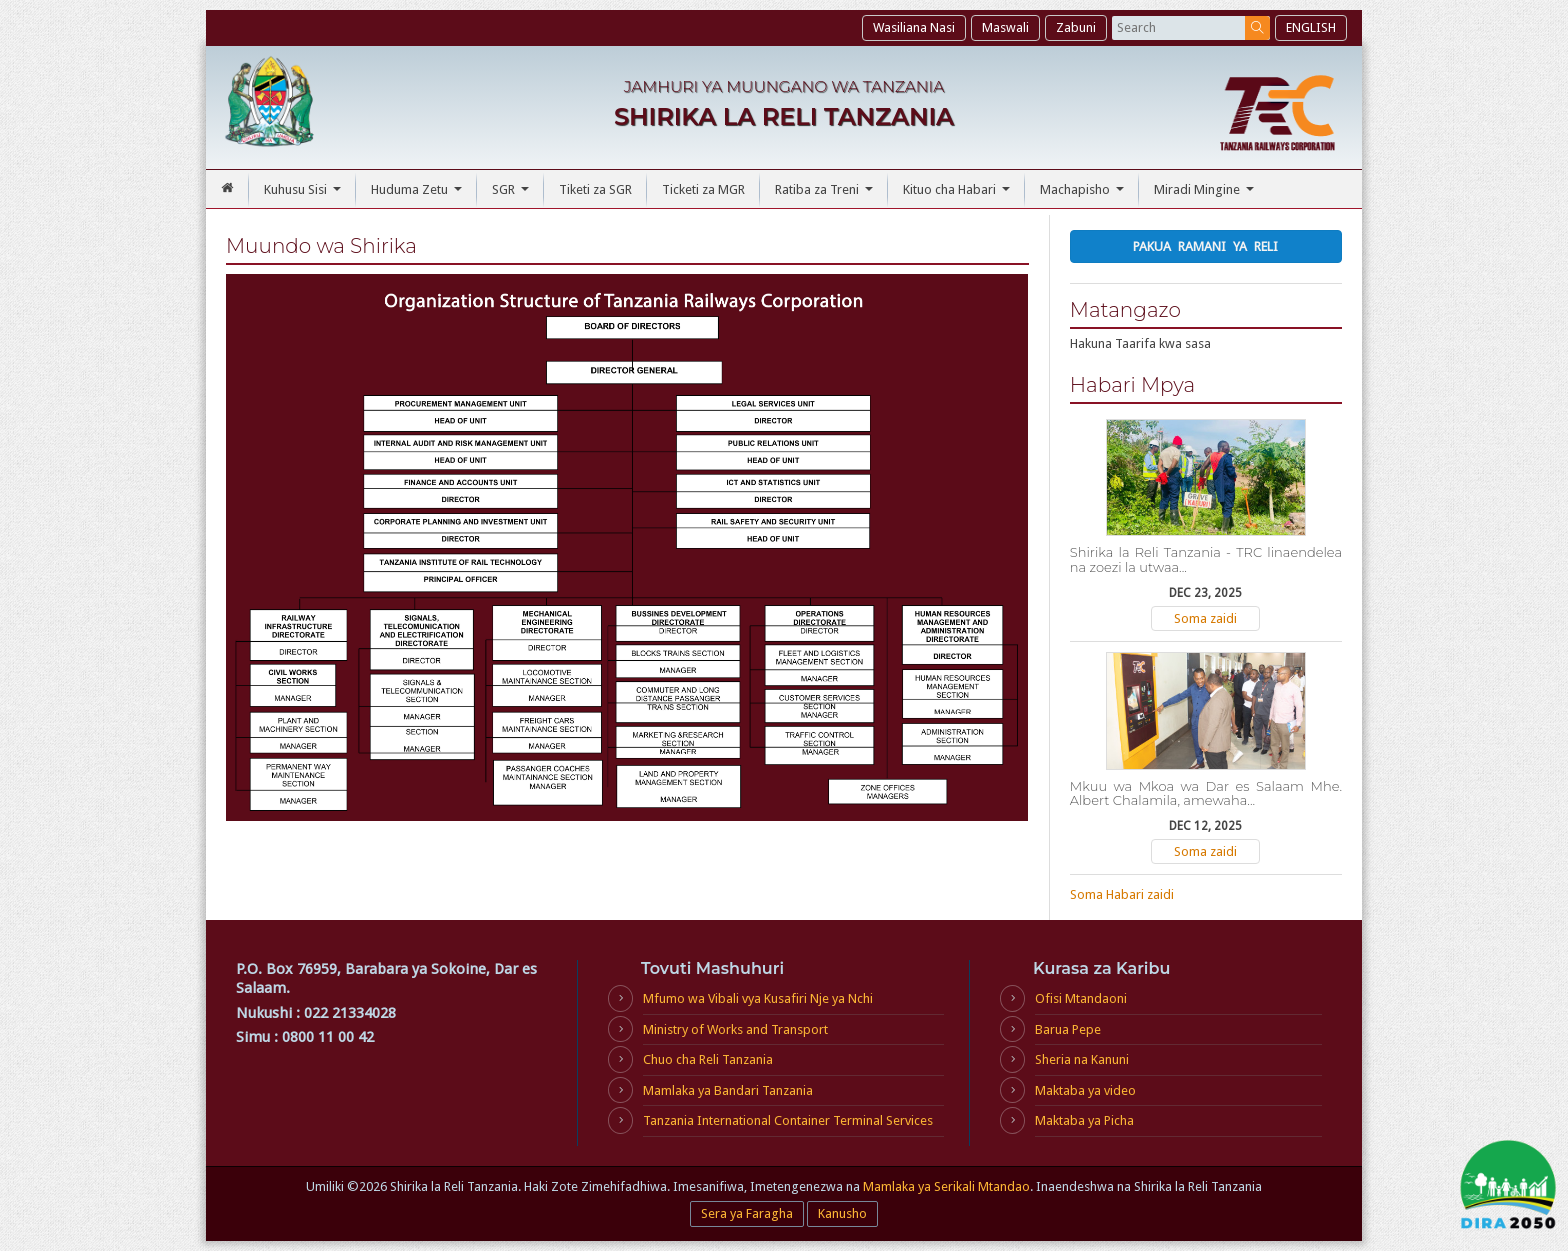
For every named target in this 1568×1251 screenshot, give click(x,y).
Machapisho (1084, 195)
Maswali (1005, 27)
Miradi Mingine (1206, 195)
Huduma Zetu (419, 195)
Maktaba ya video (1085, 1090)
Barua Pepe (1068, 1029)
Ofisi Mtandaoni (1081, 998)
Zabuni (1076, 27)
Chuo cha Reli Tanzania (708, 1059)
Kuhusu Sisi (305, 195)
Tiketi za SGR (595, 189)
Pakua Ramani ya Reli (1205, 246)
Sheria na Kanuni (1082, 1059)
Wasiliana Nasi (914, 27)
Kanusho (842, 1213)
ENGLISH (1311, 27)
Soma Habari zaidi (1122, 894)
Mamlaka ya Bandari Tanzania (728, 1090)
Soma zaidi (1205, 618)
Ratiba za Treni (826, 195)
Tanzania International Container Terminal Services (788, 1120)
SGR (513, 195)
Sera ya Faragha (747, 1213)
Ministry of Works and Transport (735, 1029)
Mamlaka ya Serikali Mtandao (946, 1186)
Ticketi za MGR (703, 189)
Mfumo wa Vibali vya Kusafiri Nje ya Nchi (758, 998)
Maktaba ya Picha (1084, 1120)
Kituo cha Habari (959, 195)
